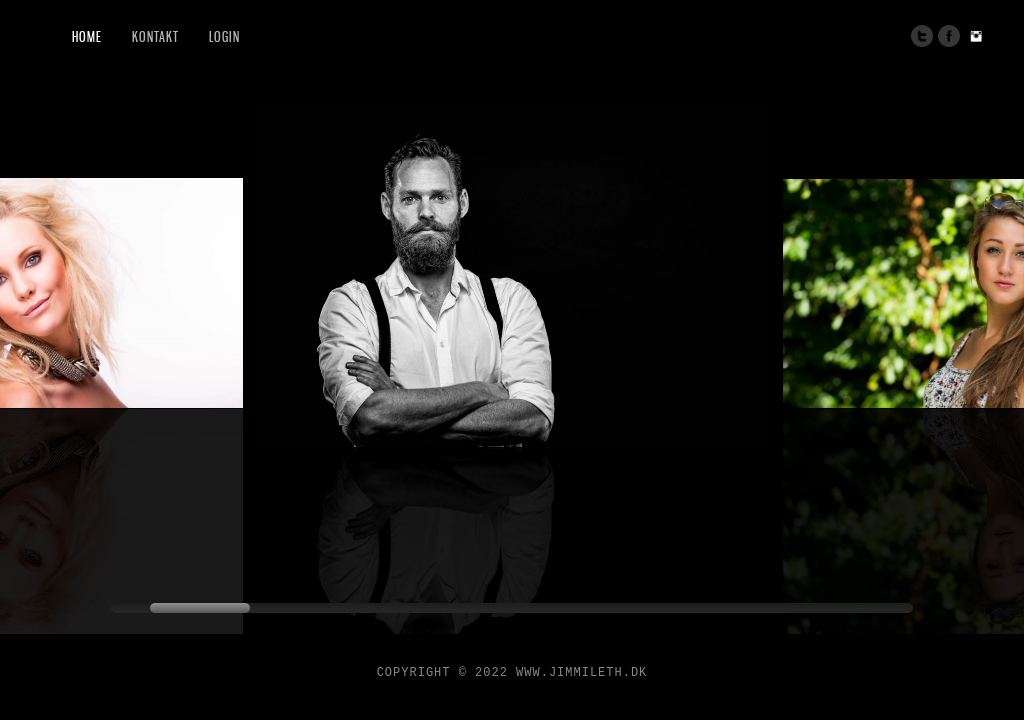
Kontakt (155, 36)
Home (87, 36)
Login (224, 36)
